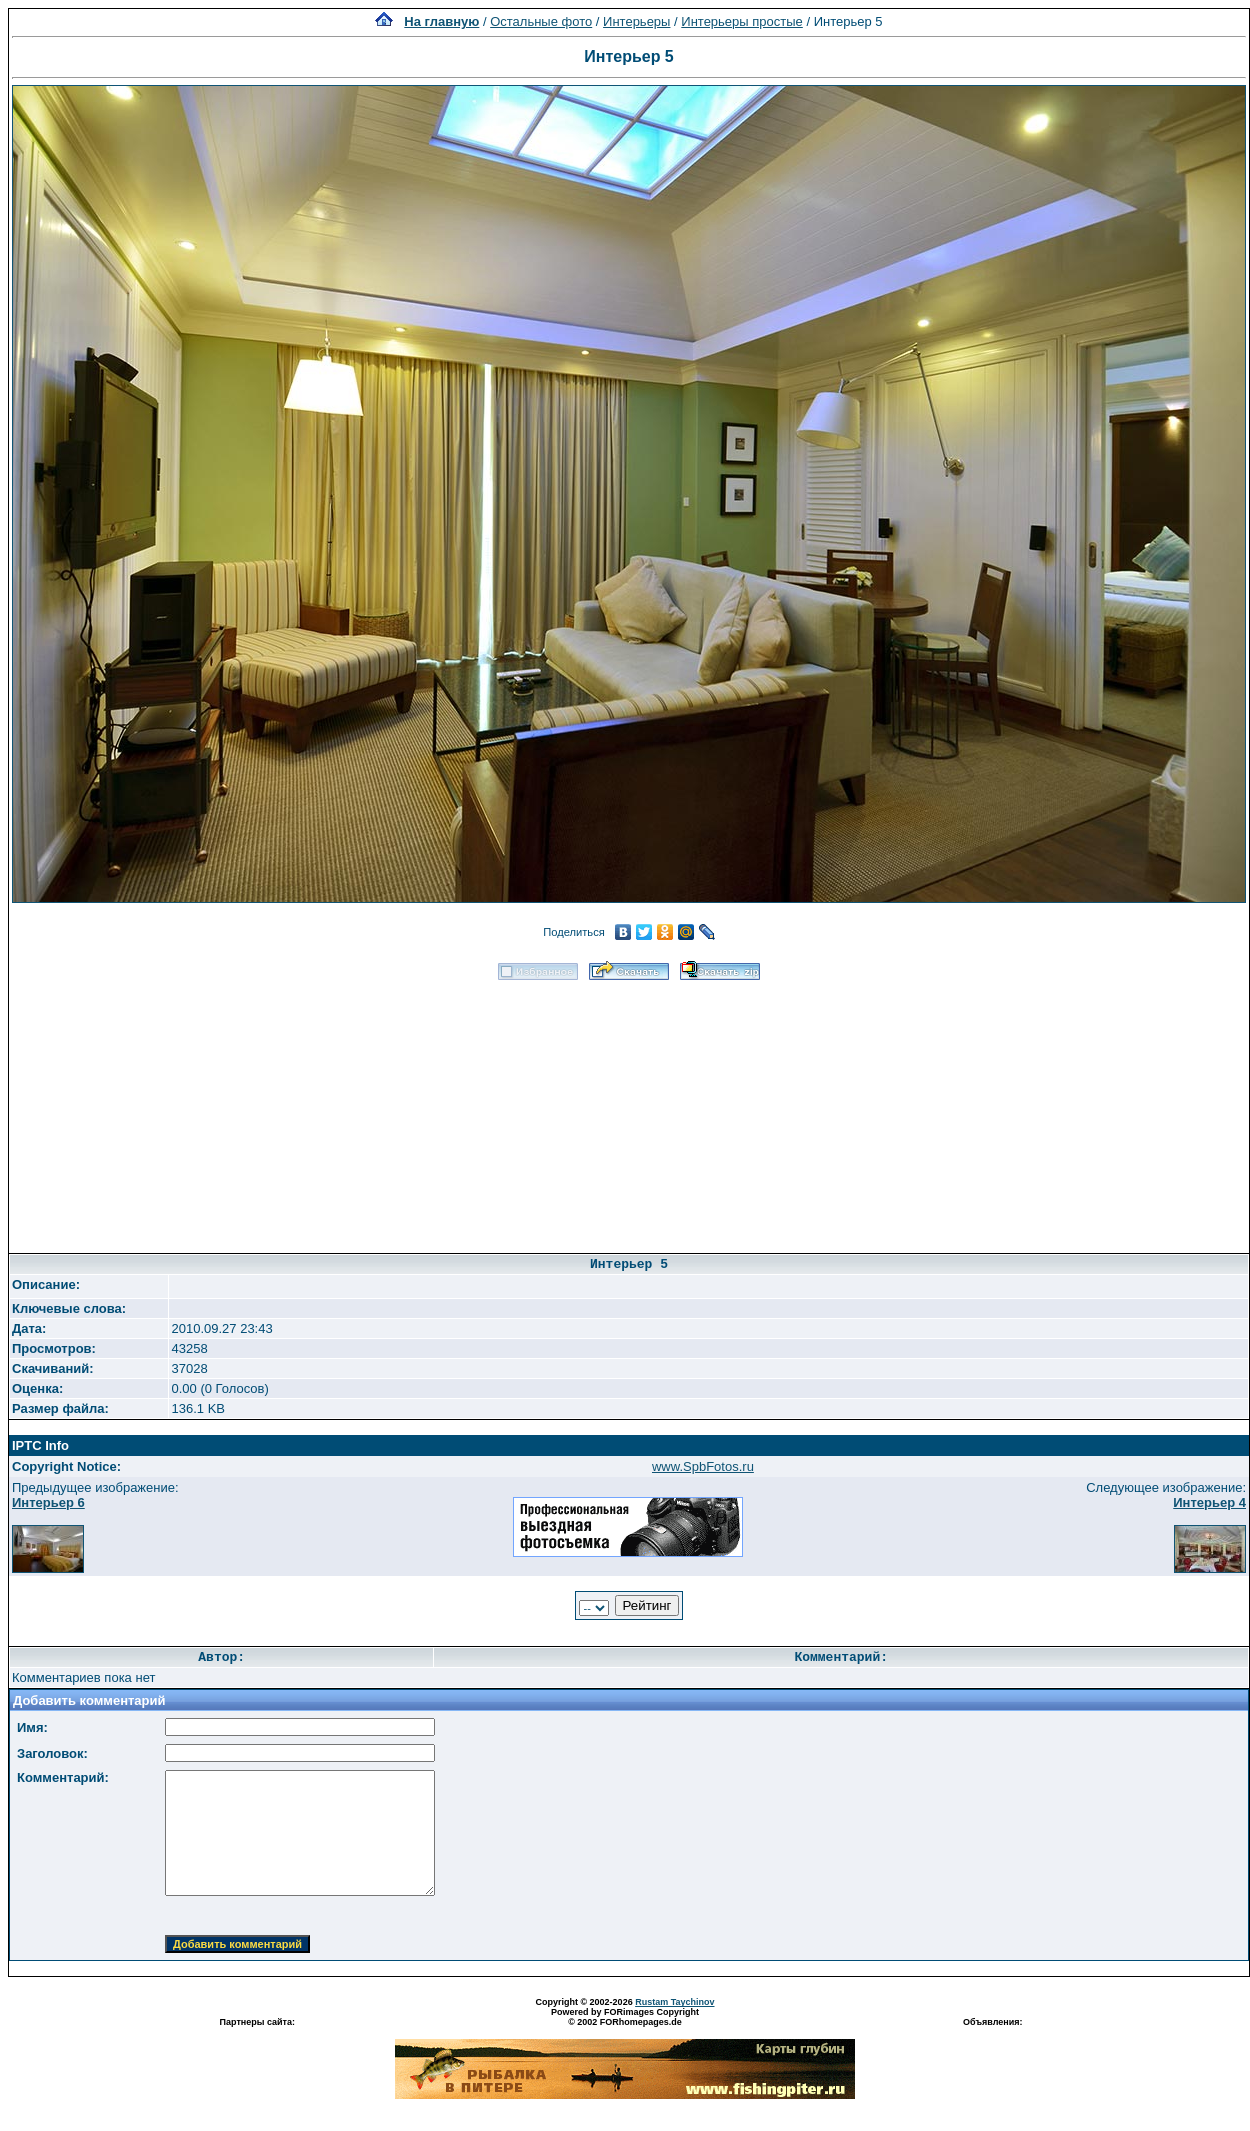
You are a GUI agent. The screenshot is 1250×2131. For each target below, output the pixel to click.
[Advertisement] (629, 1110)
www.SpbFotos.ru (703, 1466)
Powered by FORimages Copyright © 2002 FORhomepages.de (625, 2017)
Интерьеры (636, 21)
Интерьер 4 (1209, 1502)
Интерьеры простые (742, 21)
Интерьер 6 (48, 1502)
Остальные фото (541, 21)
